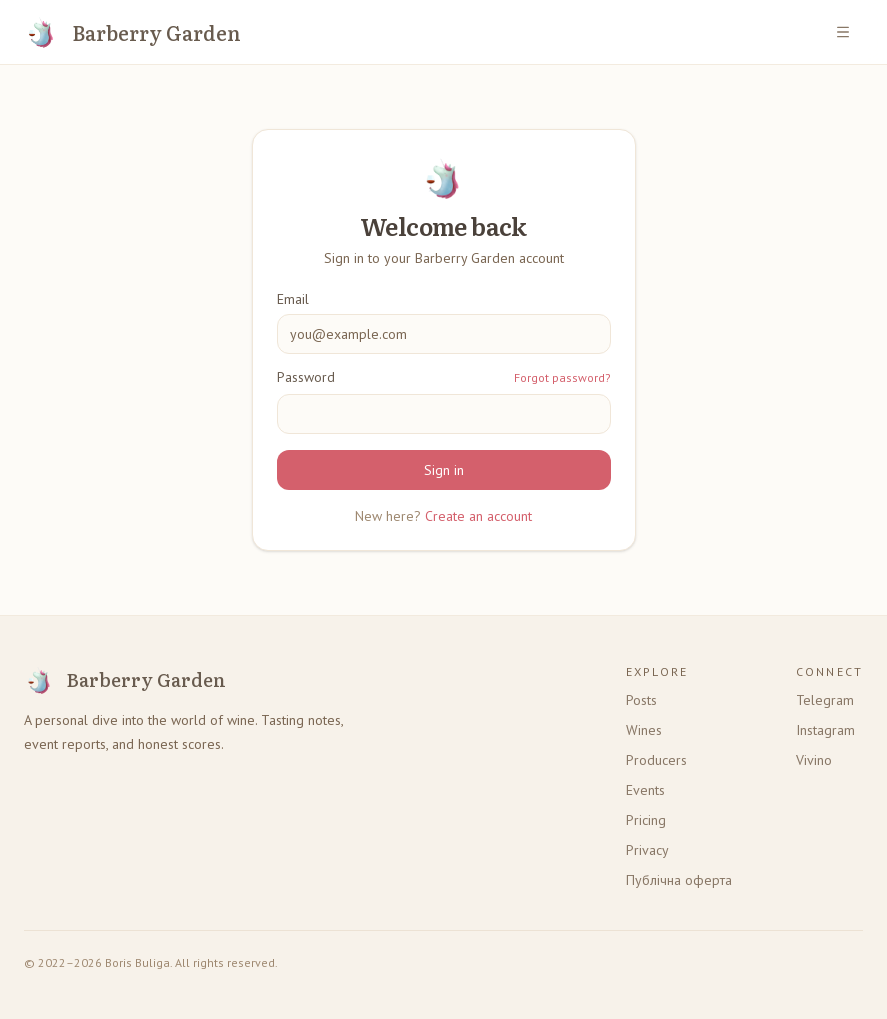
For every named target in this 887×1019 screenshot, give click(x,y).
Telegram (825, 700)
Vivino (814, 760)
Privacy (647, 850)
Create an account (478, 516)
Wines (644, 730)
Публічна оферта (679, 880)
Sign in (444, 470)
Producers (656, 760)
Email (293, 299)
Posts (641, 700)
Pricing (646, 820)
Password (306, 377)
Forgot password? (562, 377)
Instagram (825, 730)
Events (645, 790)
